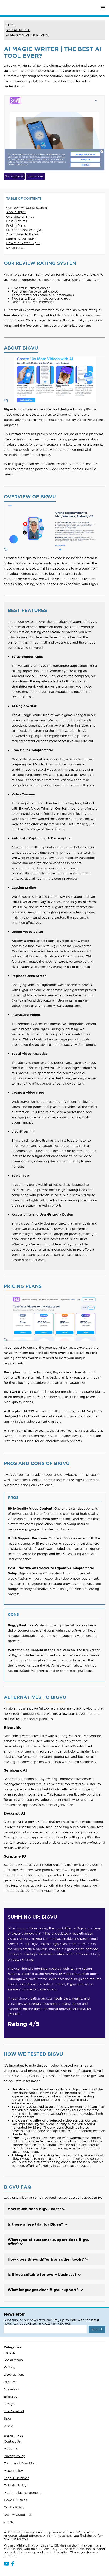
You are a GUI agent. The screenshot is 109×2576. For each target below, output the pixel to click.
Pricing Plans (16, 225)
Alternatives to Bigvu (22, 234)
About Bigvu (16, 212)
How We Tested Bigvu (23, 243)
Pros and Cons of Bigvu (24, 230)
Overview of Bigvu (20, 216)
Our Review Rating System (26, 207)
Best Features (16, 221)
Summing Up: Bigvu (21, 238)
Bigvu (16, 464)
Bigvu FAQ (14, 247)
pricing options (15, 1358)
